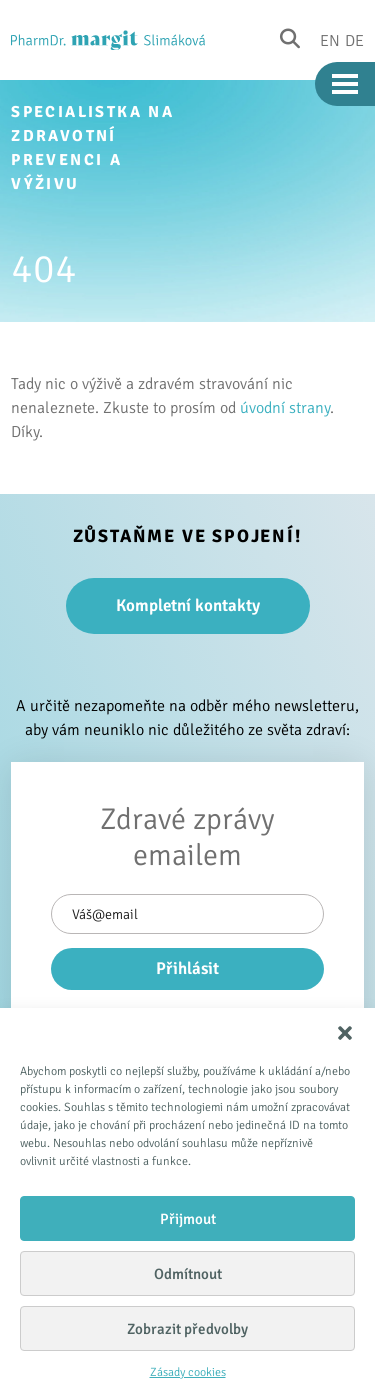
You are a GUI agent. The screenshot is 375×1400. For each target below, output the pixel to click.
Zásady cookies (188, 1372)
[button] (345, 1033)
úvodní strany (285, 408)
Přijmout (188, 1219)
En (330, 40)
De (354, 40)
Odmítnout (188, 1274)
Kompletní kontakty (188, 605)
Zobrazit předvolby (187, 1329)
